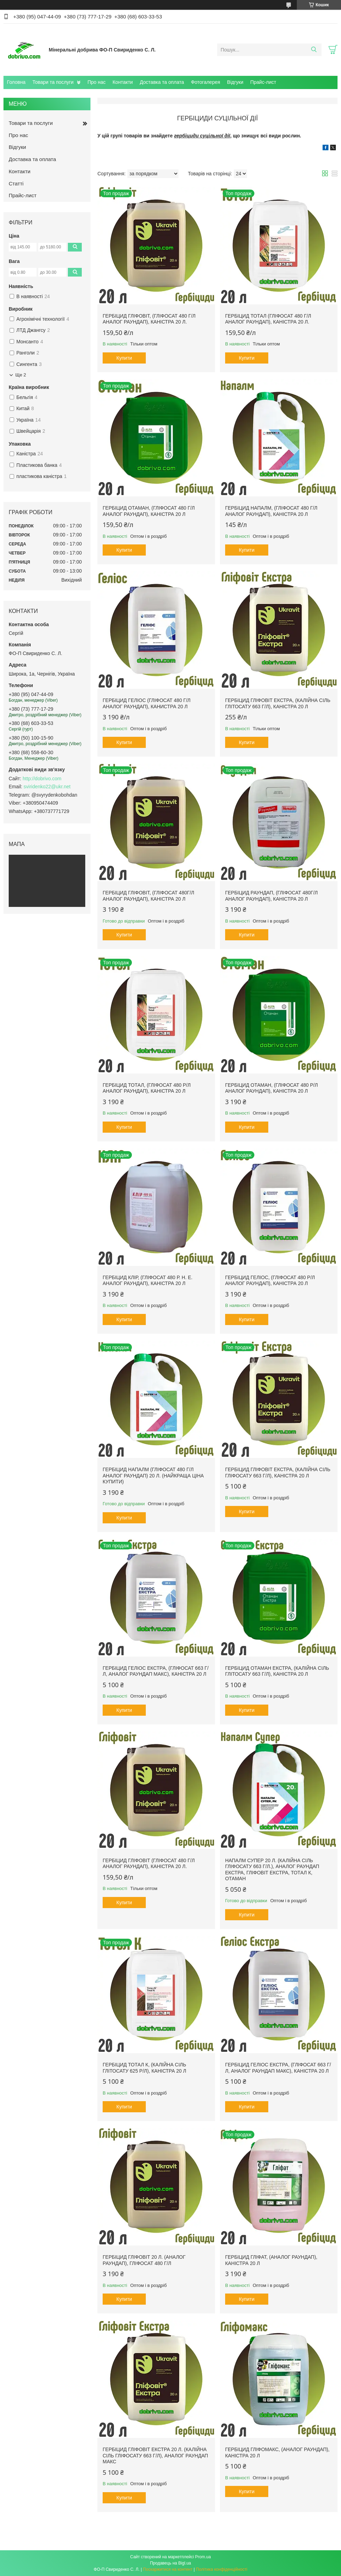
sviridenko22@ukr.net (47, 786)
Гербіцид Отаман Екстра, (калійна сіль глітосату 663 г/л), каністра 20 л (277, 1671)
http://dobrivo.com (42, 778)
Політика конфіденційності (221, 2569)
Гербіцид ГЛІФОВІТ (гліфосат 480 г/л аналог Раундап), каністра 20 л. (149, 1863)
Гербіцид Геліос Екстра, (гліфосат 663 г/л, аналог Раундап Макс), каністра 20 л (155, 1671)
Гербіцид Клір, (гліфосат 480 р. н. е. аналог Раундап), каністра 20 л (147, 1280)
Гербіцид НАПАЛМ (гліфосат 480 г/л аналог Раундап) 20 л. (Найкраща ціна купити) (153, 1475)
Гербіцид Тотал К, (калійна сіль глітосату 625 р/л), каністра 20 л (144, 2068)
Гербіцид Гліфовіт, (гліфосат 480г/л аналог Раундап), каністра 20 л (148, 896)
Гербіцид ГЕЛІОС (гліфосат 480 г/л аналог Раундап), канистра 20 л (146, 703)
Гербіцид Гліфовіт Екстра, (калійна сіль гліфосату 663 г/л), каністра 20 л (278, 1472)
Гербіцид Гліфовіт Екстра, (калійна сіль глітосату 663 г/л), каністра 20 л (278, 703)
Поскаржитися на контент (167, 2569)
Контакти (122, 82)
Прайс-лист (263, 82)
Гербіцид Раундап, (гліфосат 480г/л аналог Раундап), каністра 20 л (271, 896)
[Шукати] (314, 49)
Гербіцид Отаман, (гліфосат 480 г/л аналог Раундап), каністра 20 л (149, 511)
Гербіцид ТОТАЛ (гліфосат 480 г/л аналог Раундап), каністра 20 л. (268, 319)
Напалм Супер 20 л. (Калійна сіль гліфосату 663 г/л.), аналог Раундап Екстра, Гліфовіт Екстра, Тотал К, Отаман (272, 1870)
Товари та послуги (52, 82)
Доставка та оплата (162, 82)
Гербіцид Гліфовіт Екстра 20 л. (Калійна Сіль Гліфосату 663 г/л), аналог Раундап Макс (155, 2455)
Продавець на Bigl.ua (170, 2563)
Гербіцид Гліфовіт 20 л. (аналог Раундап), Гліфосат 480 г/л (144, 2260)
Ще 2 (20, 374)
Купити (124, 358)
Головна (16, 82)
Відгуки (235, 82)
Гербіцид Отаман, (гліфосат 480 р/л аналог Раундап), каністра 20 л (271, 1088)
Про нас (96, 82)
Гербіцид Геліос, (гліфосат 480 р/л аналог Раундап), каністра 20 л (270, 1280)
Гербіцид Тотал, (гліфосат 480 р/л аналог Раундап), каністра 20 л (147, 1088)
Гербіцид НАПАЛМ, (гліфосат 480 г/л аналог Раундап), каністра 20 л (271, 511)
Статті (16, 183)
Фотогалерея (205, 82)
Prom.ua (203, 2556)
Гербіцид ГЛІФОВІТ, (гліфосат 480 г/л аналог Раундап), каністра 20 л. (149, 319)
